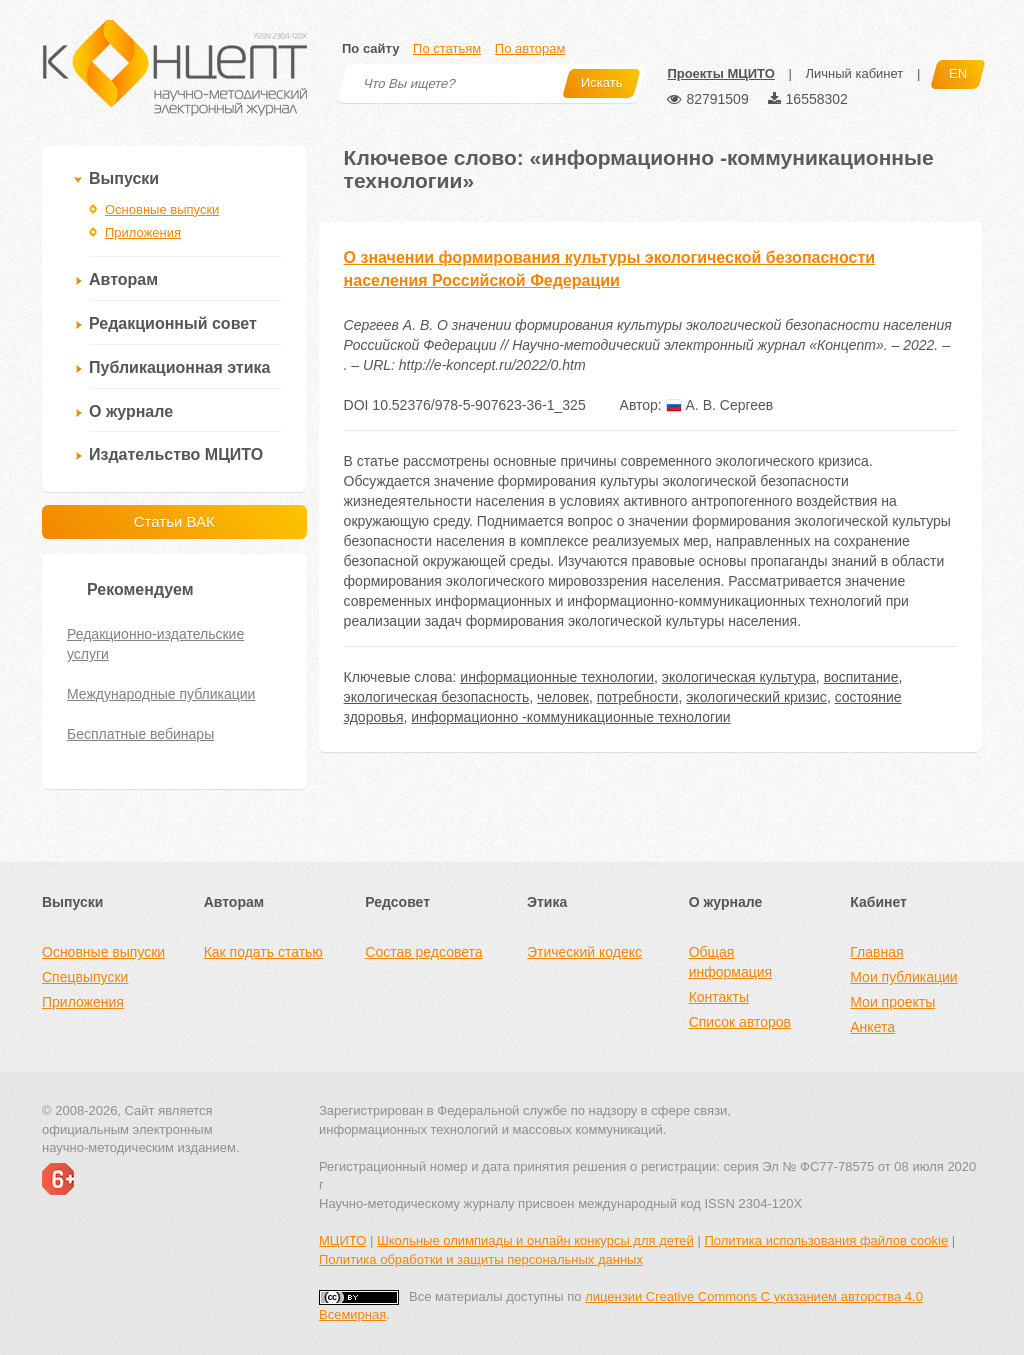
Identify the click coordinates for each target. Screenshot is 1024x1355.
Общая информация (730, 962)
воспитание (861, 677)
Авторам (123, 279)
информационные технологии (557, 677)
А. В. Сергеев (720, 405)
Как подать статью (263, 952)
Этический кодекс (584, 952)
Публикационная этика (179, 367)
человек (563, 697)
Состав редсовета (423, 952)
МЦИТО (342, 1240)
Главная (876, 952)
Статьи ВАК (174, 521)
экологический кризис (756, 697)
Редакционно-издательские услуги (155, 644)
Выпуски (124, 178)
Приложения (143, 232)
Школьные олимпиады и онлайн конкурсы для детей (535, 1240)
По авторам (530, 48)
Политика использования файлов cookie (826, 1240)
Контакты (719, 997)
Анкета (872, 1027)
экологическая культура (739, 677)
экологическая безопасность (437, 697)
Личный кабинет (854, 73)
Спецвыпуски (85, 977)
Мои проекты (892, 1002)
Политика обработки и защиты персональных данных (481, 1259)
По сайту (370, 48)
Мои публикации (903, 977)
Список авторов (740, 1022)
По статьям (447, 48)
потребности (638, 697)
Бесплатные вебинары (140, 734)
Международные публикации (161, 694)
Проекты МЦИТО (720, 73)
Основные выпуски (162, 209)
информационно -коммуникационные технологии (570, 717)
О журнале (131, 411)
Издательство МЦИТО (176, 454)
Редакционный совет (173, 323)
